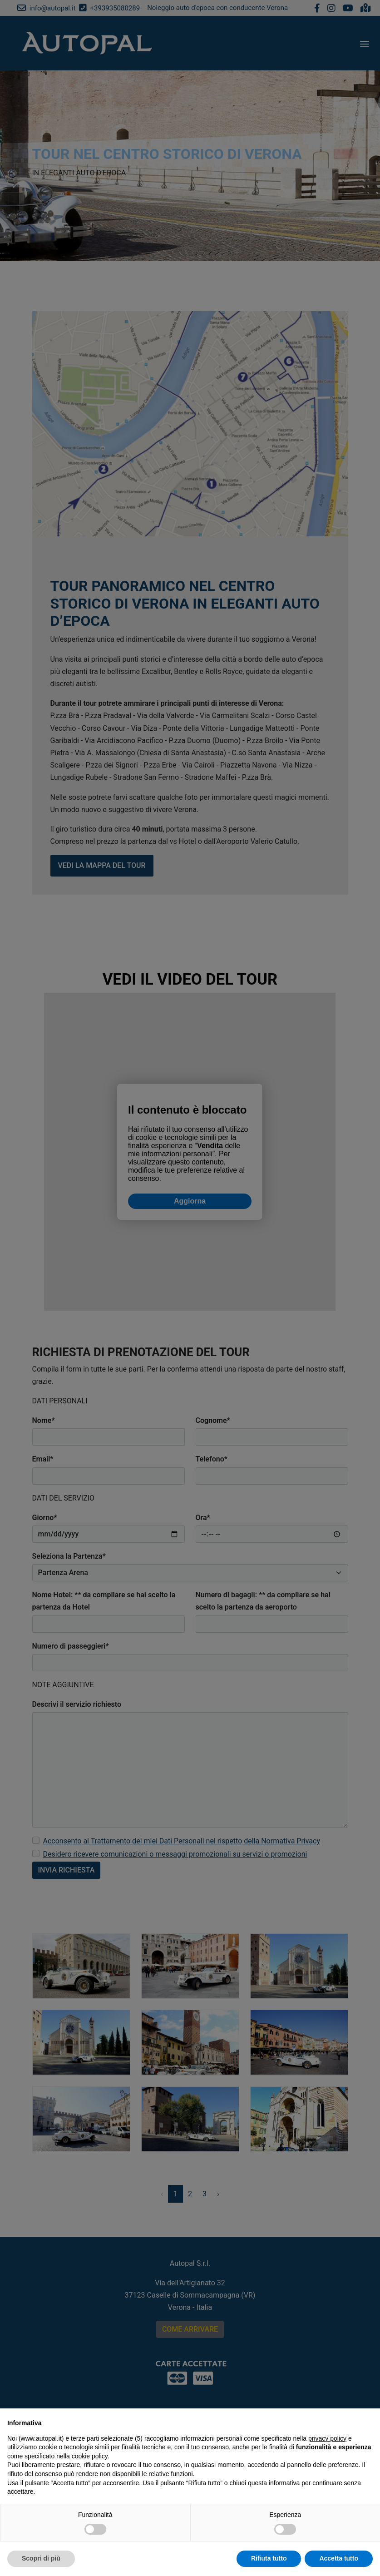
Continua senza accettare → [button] (330, 2420)
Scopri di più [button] (41, 2558)
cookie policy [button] (90, 2456)
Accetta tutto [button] (338, 2558)
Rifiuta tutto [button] (269, 2558)
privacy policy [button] (327, 2438)
